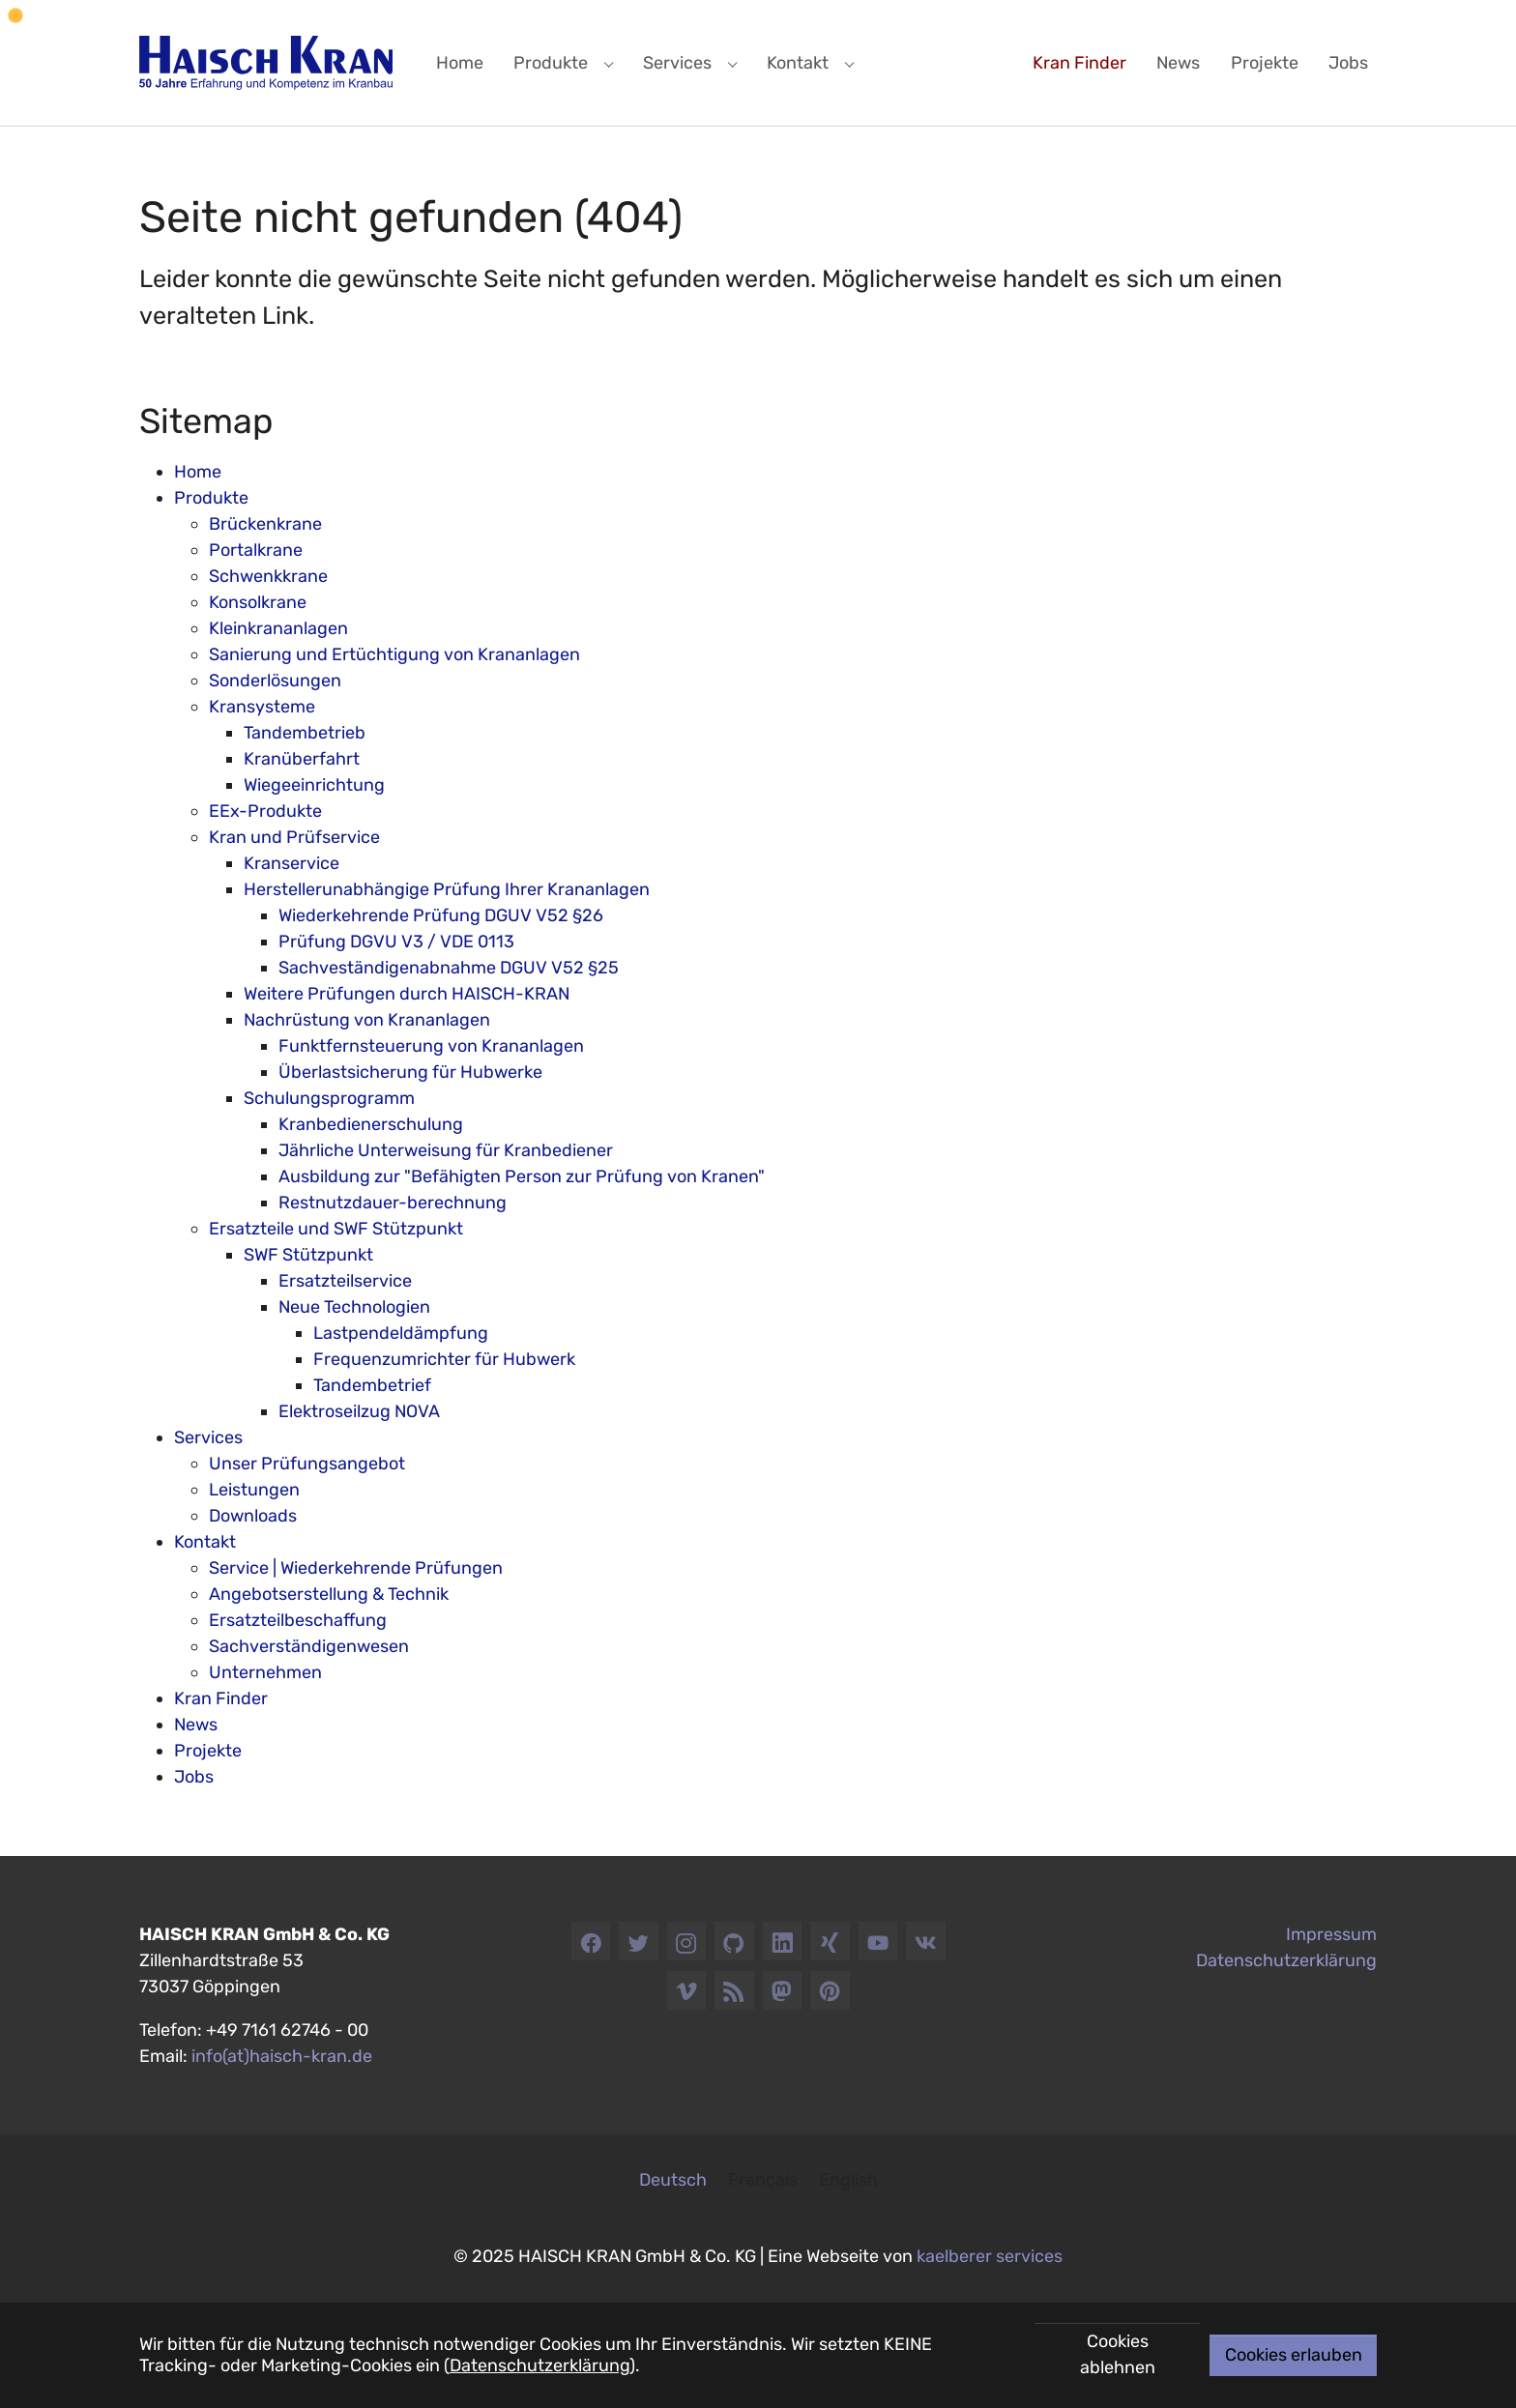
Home (197, 471)
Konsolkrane (257, 602)
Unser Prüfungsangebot (307, 1463)
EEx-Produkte (265, 811)
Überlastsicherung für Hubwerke (410, 1072)
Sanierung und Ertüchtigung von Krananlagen (394, 654)
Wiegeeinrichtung (314, 785)
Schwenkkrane (268, 576)
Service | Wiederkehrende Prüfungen (356, 1568)
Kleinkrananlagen (278, 628)
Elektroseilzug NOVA (359, 1411)
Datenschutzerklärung (539, 2365)
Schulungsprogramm (329, 1098)
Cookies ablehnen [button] (1117, 2354)
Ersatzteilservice (345, 1280)
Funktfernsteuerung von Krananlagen (431, 1046)
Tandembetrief (372, 1385)
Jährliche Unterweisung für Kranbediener (445, 1150)
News (196, 1724)
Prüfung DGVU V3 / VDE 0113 (396, 941)
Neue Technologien (354, 1307)
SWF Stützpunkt (308, 1254)
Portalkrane (256, 550)
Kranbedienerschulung (370, 1124)
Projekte (208, 1750)
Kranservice (291, 863)
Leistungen (254, 1489)
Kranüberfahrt (302, 758)
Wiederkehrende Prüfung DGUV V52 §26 (440, 915)
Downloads (253, 1515)
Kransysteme (262, 706)
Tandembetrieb (304, 732)
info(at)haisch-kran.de (281, 2056)
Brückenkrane (265, 524)
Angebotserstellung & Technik (329, 1594)
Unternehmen (265, 1672)
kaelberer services (990, 2256)
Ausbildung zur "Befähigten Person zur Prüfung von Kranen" (521, 1176)
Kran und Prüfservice (294, 837)
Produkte (211, 497)
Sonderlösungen (275, 680)
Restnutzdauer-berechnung (392, 1202)
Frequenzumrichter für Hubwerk (444, 1359)
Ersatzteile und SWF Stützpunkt (336, 1228)
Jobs (194, 1776)
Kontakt (205, 1541)
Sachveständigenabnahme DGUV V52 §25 (448, 967)
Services (208, 1437)
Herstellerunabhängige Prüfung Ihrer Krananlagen (447, 889)
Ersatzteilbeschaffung (298, 1620)
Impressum (1331, 1934)
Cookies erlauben (1293, 2354)
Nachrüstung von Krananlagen (367, 1019)
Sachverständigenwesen (309, 1646)
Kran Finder (221, 1698)
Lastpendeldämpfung (400, 1333)
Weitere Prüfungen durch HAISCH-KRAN (406, 993)
